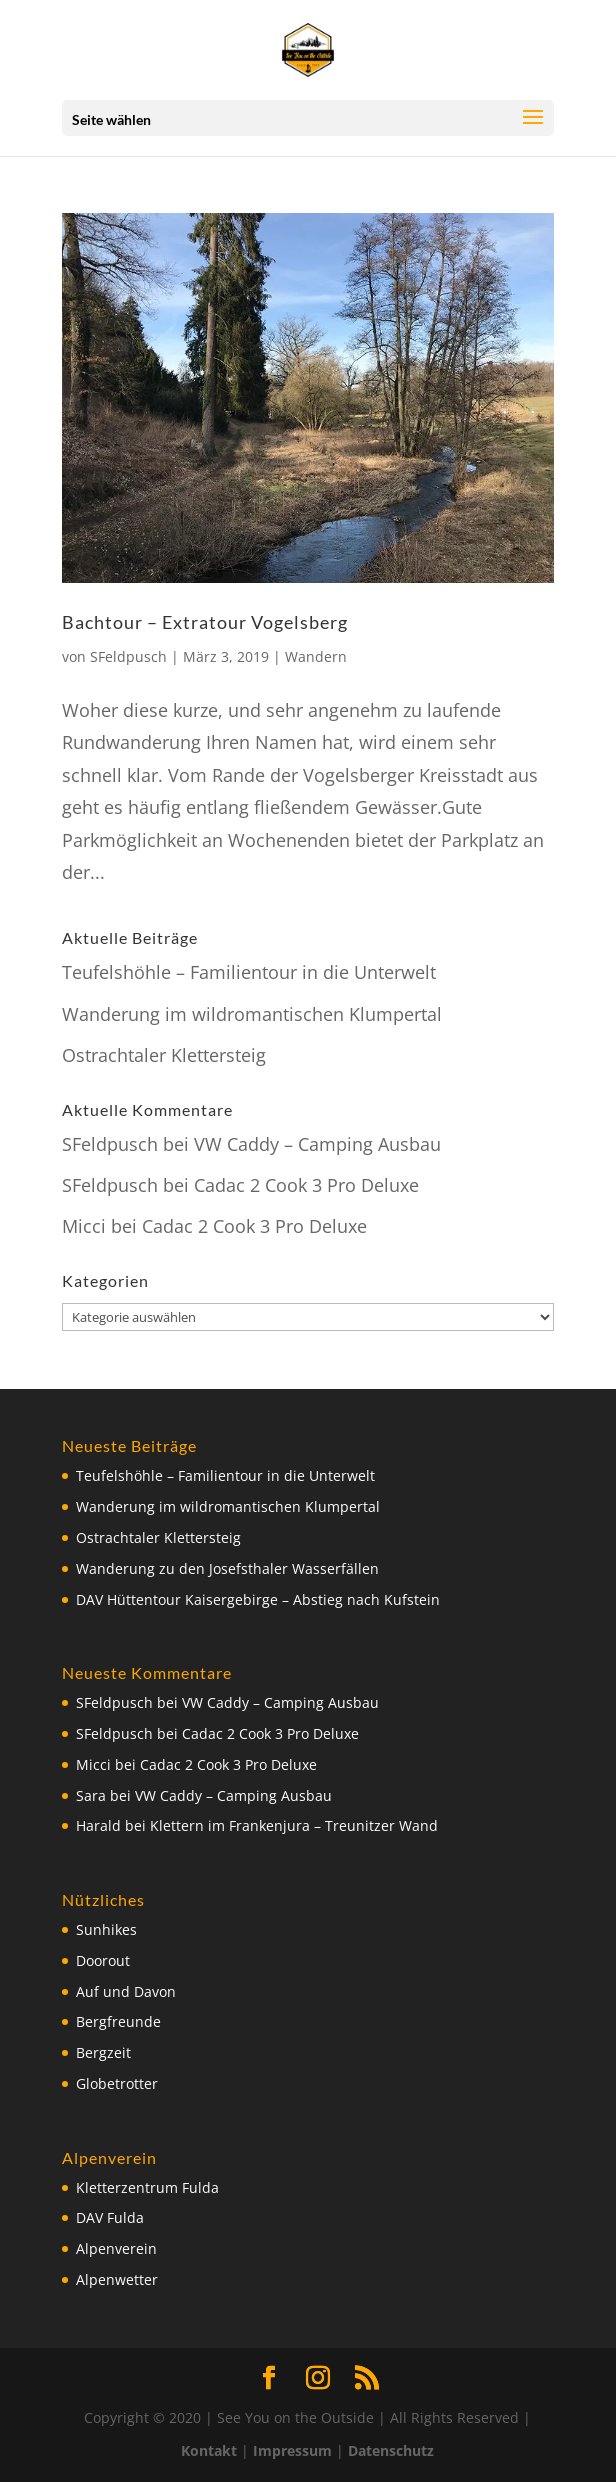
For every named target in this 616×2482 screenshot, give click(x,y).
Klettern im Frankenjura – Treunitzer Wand (294, 1825)
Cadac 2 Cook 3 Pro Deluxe (306, 1185)
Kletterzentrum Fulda (147, 2187)
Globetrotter (117, 2083)
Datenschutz (391, 2450)
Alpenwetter (117, 2279)
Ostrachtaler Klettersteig (164, 1055)
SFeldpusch (128, 656)
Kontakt (209, 2450)
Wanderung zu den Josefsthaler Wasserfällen (227, 1568)
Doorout (103, 1960)
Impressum (292, 2450)
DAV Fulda (110, 2217)
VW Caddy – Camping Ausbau (317, 1144)
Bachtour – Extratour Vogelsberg (205, 622)
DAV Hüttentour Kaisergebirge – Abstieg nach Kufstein (258, 1599)
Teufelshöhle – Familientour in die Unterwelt (249, 972)
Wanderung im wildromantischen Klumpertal (252, 1014)
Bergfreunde (118, 2021)
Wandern (316, 656)
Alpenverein (116, 2248)
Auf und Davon (126, 1991)
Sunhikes (106, 1929)
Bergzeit (103, 2052)
